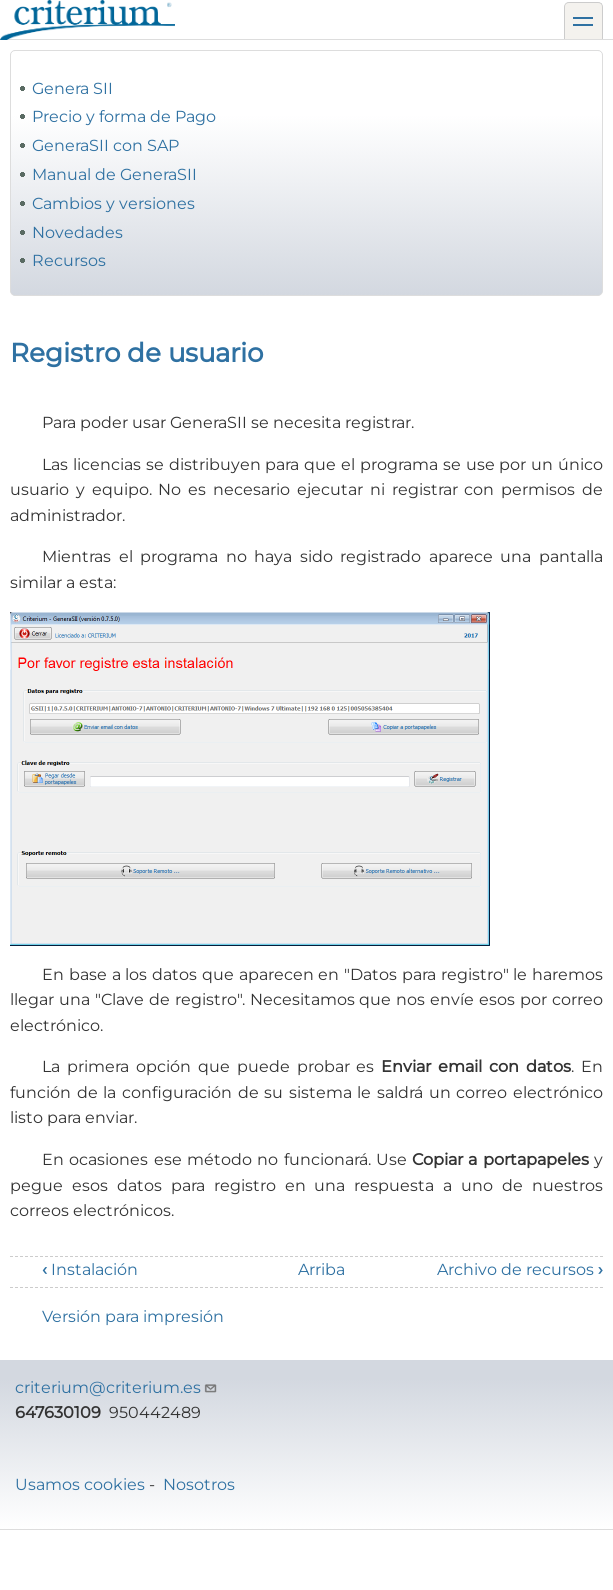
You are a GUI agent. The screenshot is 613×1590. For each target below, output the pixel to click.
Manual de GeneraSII (114, 174)
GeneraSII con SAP (105, 145)
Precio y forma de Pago (124, 116)
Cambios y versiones (113, 203)
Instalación (90, 1269)
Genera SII (72, 88)
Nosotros (199, 1484)
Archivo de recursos (520, 1269)
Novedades (77, 232)
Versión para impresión (133, 1316)
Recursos (69, 260)
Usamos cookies (80, 1484)
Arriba (321, 1269)
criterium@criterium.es (116, 1387)
